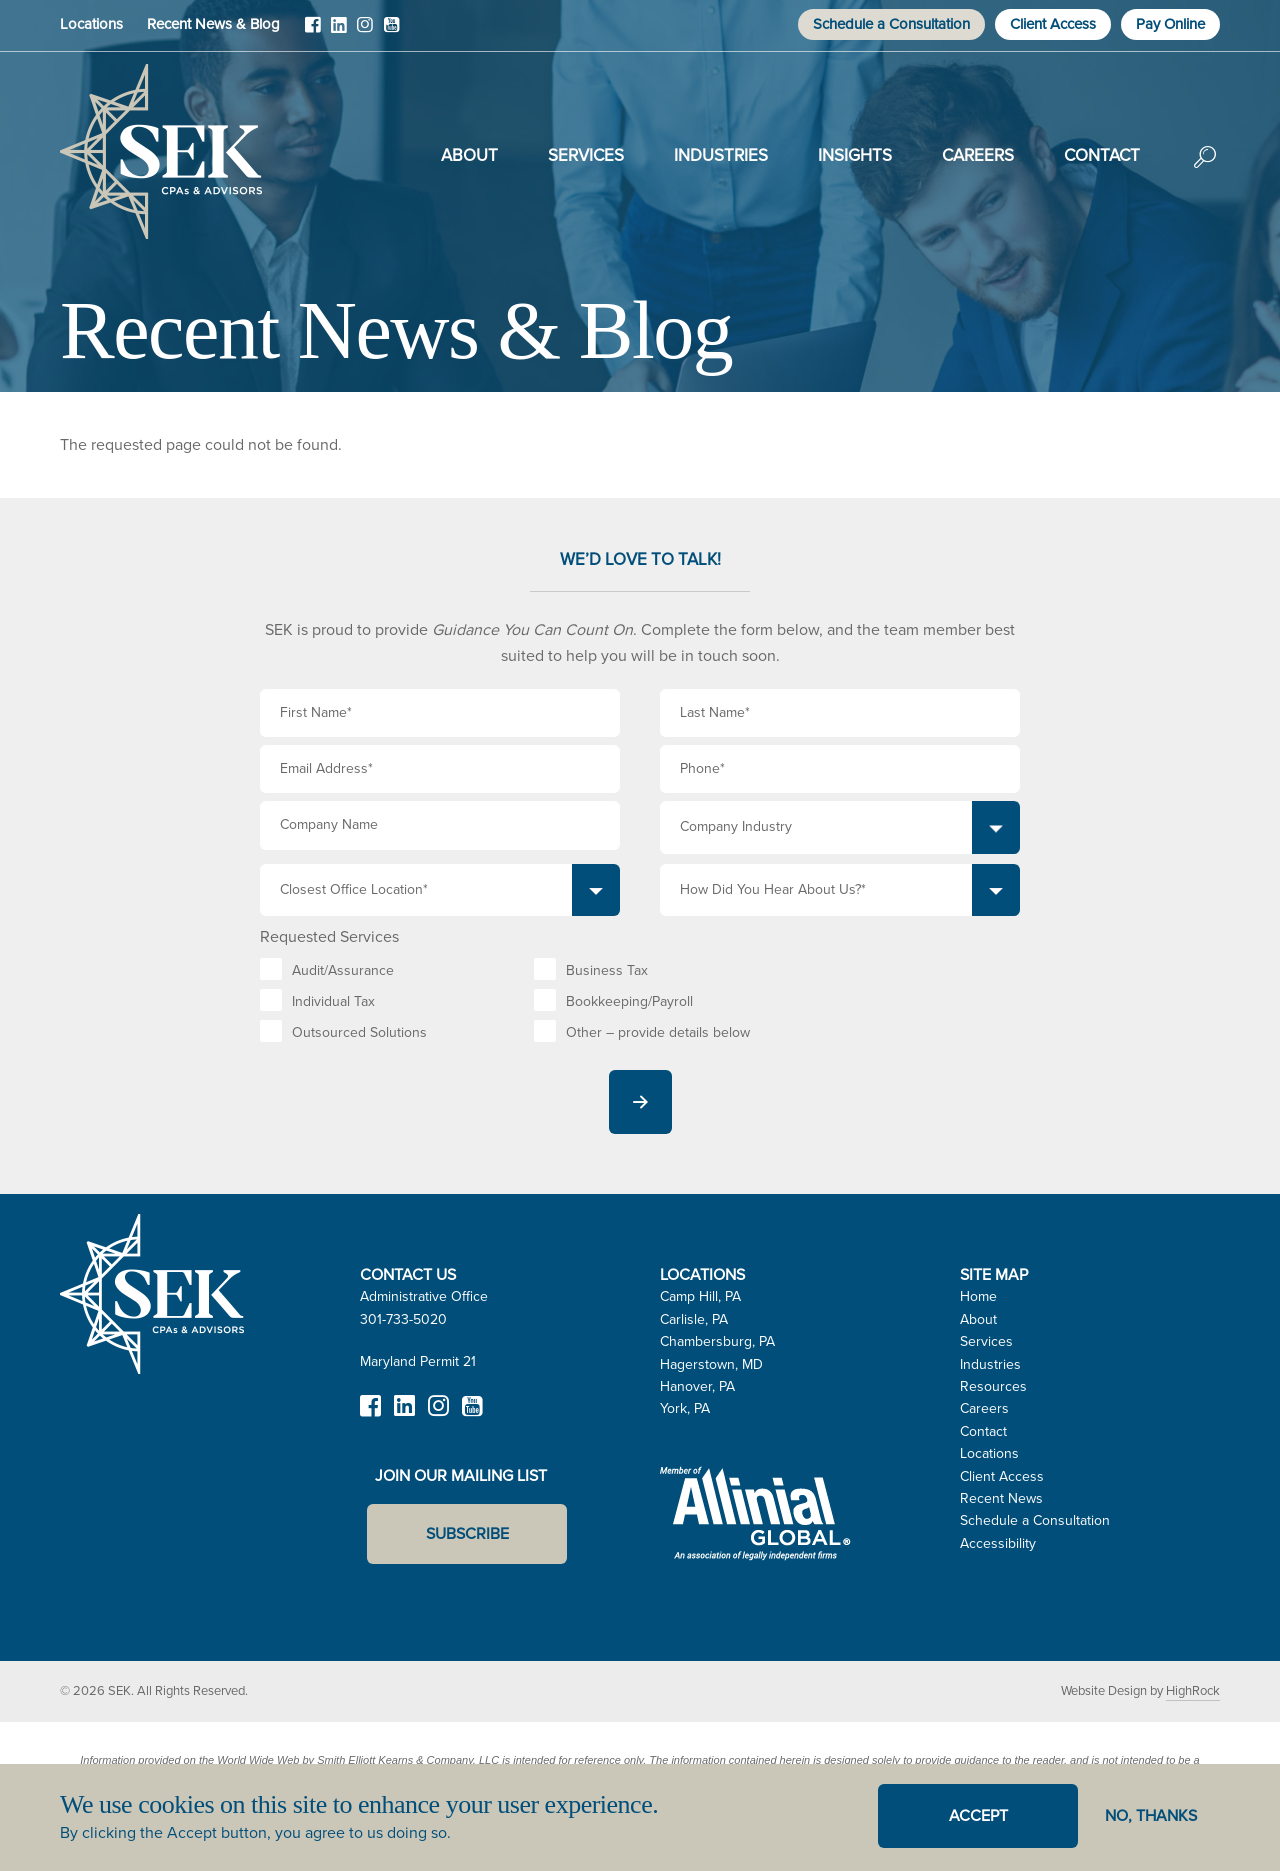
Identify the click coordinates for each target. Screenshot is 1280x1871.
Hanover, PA (697, 1386)
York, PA (685, 1408)
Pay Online (1170, 24)
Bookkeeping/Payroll (629, 1001)
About (469, 155)
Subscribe (467, 1533)
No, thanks (1151, 1815)
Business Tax (607, 970)
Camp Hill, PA (700, 1296)
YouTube (391, 32)
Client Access (1053, 24)
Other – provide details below (658, 1032)
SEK (161, 152)
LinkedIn (339, 32)
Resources (993, 1386)
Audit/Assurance (343, 970)
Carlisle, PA (694, 1319)
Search (1205, 171)
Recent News (1001, 1498)
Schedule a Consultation (891, 24)
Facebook (313, 32)
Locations (91, 24)
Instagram (365, 32)
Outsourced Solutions (359, 1032)
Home (978, 1296)
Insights (855, 155)
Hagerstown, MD (711, 1364)
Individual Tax (333, 1001)
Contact (1102, 155)
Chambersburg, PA (717, 1341)
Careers (978, 155)
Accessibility (998, 1543)
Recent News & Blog (213, 24)
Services (586, 155)
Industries (721, 155)
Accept (978, 1815)
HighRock (1193, 1690)
